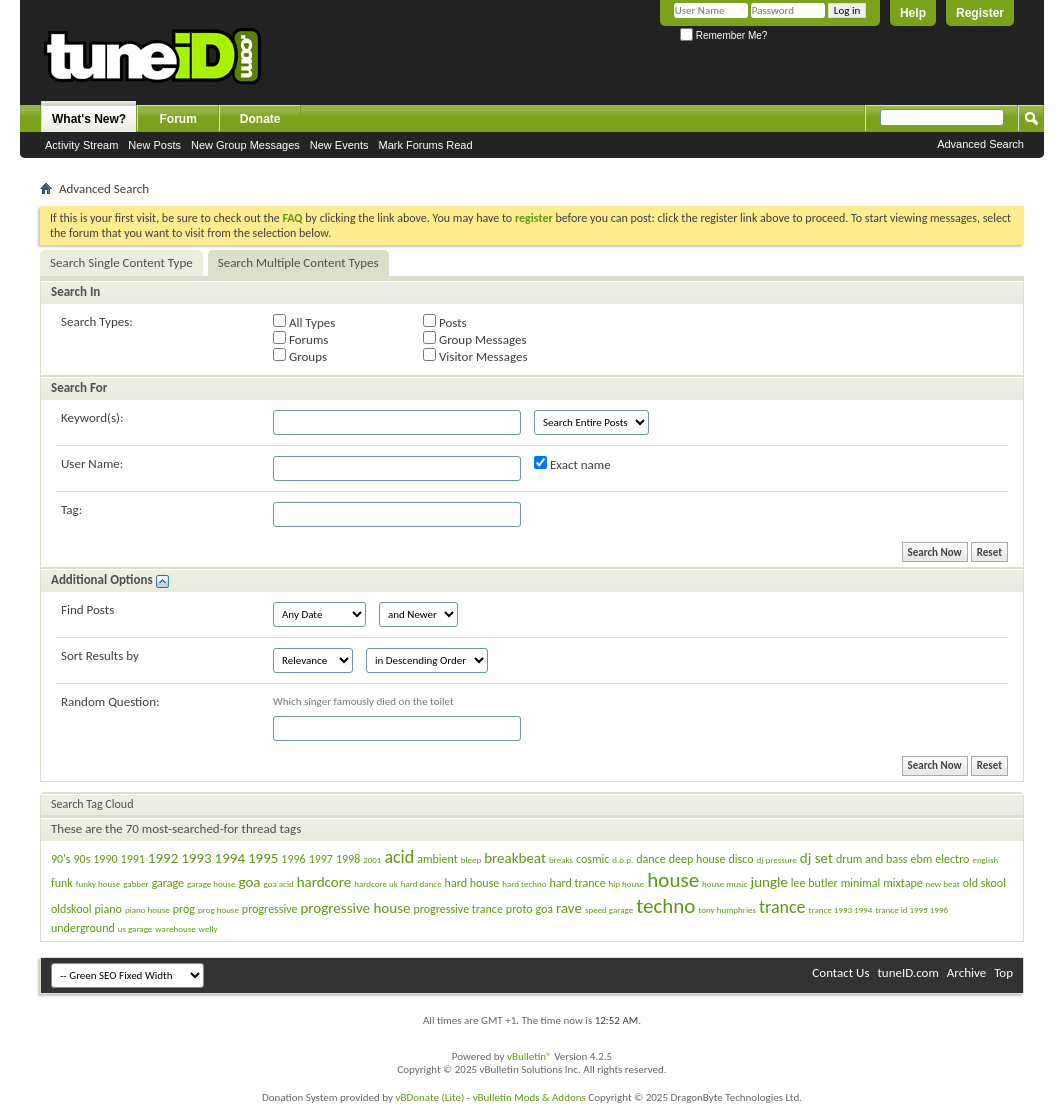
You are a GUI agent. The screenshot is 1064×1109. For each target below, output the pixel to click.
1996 (293, 859)
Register (980, 13)
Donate (260, 119)
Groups (300, 356)
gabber (135, 883)
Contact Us (840, 972)
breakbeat (515, 858)
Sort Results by (100, 655)
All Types (304, 322)
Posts (445, 322)
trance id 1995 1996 (911, 909)
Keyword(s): (92, 417)
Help (913, 13)
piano (108, 909)
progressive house (355, 908)
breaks (561, 859)
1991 (133, 859)
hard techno (524, 883)
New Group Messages (245, 145)
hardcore (324, 882)
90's (61, 859)
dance (650, 859)
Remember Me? (723, 35)
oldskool (71, 909)
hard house (472, 883)
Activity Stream (81, 145)
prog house (218, 909)
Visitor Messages (475, 356)
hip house (627, 883)
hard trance (577, 883)
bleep (471, 859)
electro (952, 859)
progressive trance (457, 909)
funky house (98, 883)
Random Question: (110, 701)
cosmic (592, 859)
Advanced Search (980, 144)
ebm (922, 859)
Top (1003, 972)
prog (184, 909)
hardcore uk (376, 883)
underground (83, 928)
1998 (348, 859)
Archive (966, 972)
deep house (697, 859)
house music (725, 883)
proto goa (529, 909)
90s (81, 859)
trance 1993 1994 (841, 909)
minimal (861, 883)
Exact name (572, 464)
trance (782, 907)
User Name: (92, 463)
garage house (211, 883)
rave (569, 908)
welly (208, 928)
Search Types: (97, 321)
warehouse (175, 928)
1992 (163, 858)
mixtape (902, 883)
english (985, 859)
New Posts (154, 145)
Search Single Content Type (121, 262)
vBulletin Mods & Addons (529, 1097)
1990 (105, 859)
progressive (270, 909)
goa (249, 882)
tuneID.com (907, 972)
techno (665, 906)
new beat (943, 883)
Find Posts (87, 609)
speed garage (609, 909)
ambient (437, 859)
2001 (372, 859)
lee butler (814, 883)
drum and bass (872, 859)
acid (399, 857)
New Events (339, 145)
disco (740, 859)
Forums (300, 339)
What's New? (89, 119)
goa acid (279, 883)
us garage (135, 928)
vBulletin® (529, 1056)
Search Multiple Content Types (298, 262)
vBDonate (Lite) (429, 1097)
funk (62, 883)
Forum (178, 119)
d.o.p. (622, 859)
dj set (816, 858)
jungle (769, 882)
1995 (263, 858)
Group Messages (474, 339)
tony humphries (727, 909)
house (673, 880)
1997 (321, 859)
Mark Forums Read (425, 145)
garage (168, 883)
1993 (196, 858)
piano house (147, 909)
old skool (984, 883)
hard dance (421, 883)
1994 (230, 858)
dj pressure (776, 859)
